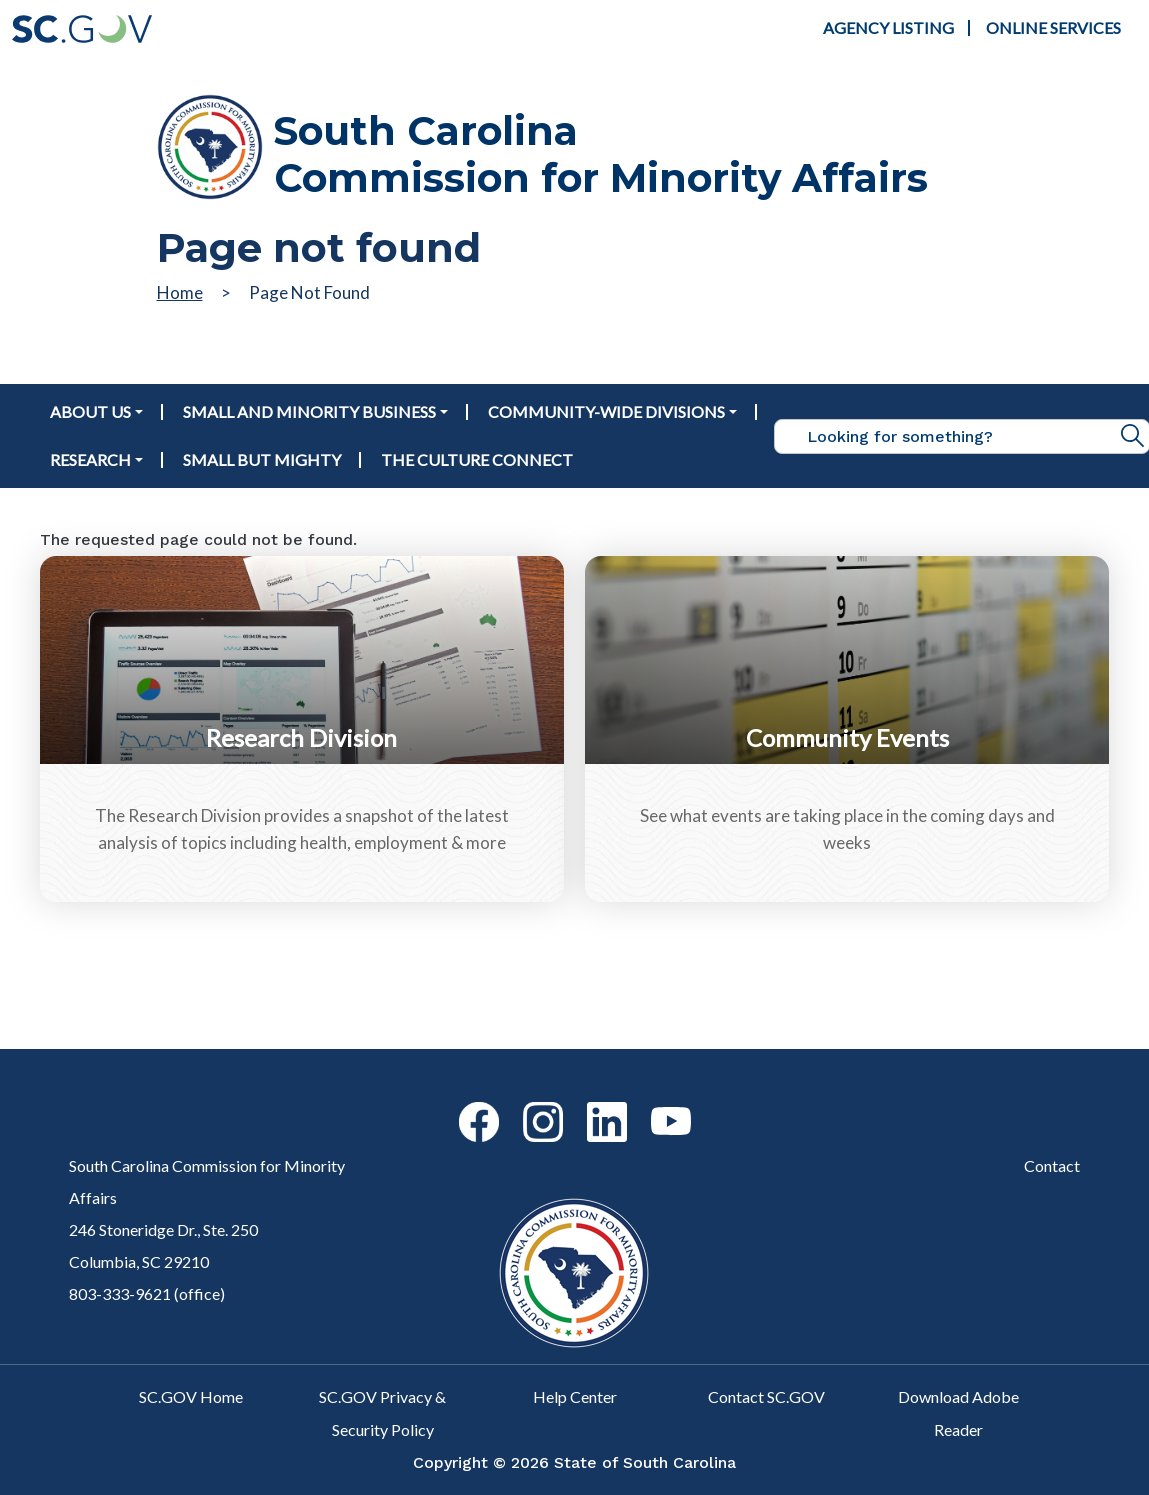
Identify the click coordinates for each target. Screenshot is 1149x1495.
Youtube (654, 1107)
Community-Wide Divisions (606, 411)
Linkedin (590, 1102)
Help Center (575, 1396)
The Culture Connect (477, 459)
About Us (90, 411)
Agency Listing (888, 27)
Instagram (526, 1102)
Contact (1052, 1165)
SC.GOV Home (191, 1396)
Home (180, 292)
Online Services (1053, 27)
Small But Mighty (262, 459)
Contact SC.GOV (766, 1396)
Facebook (462, 1102)
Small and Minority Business (309, 411)
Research (90, 459)
